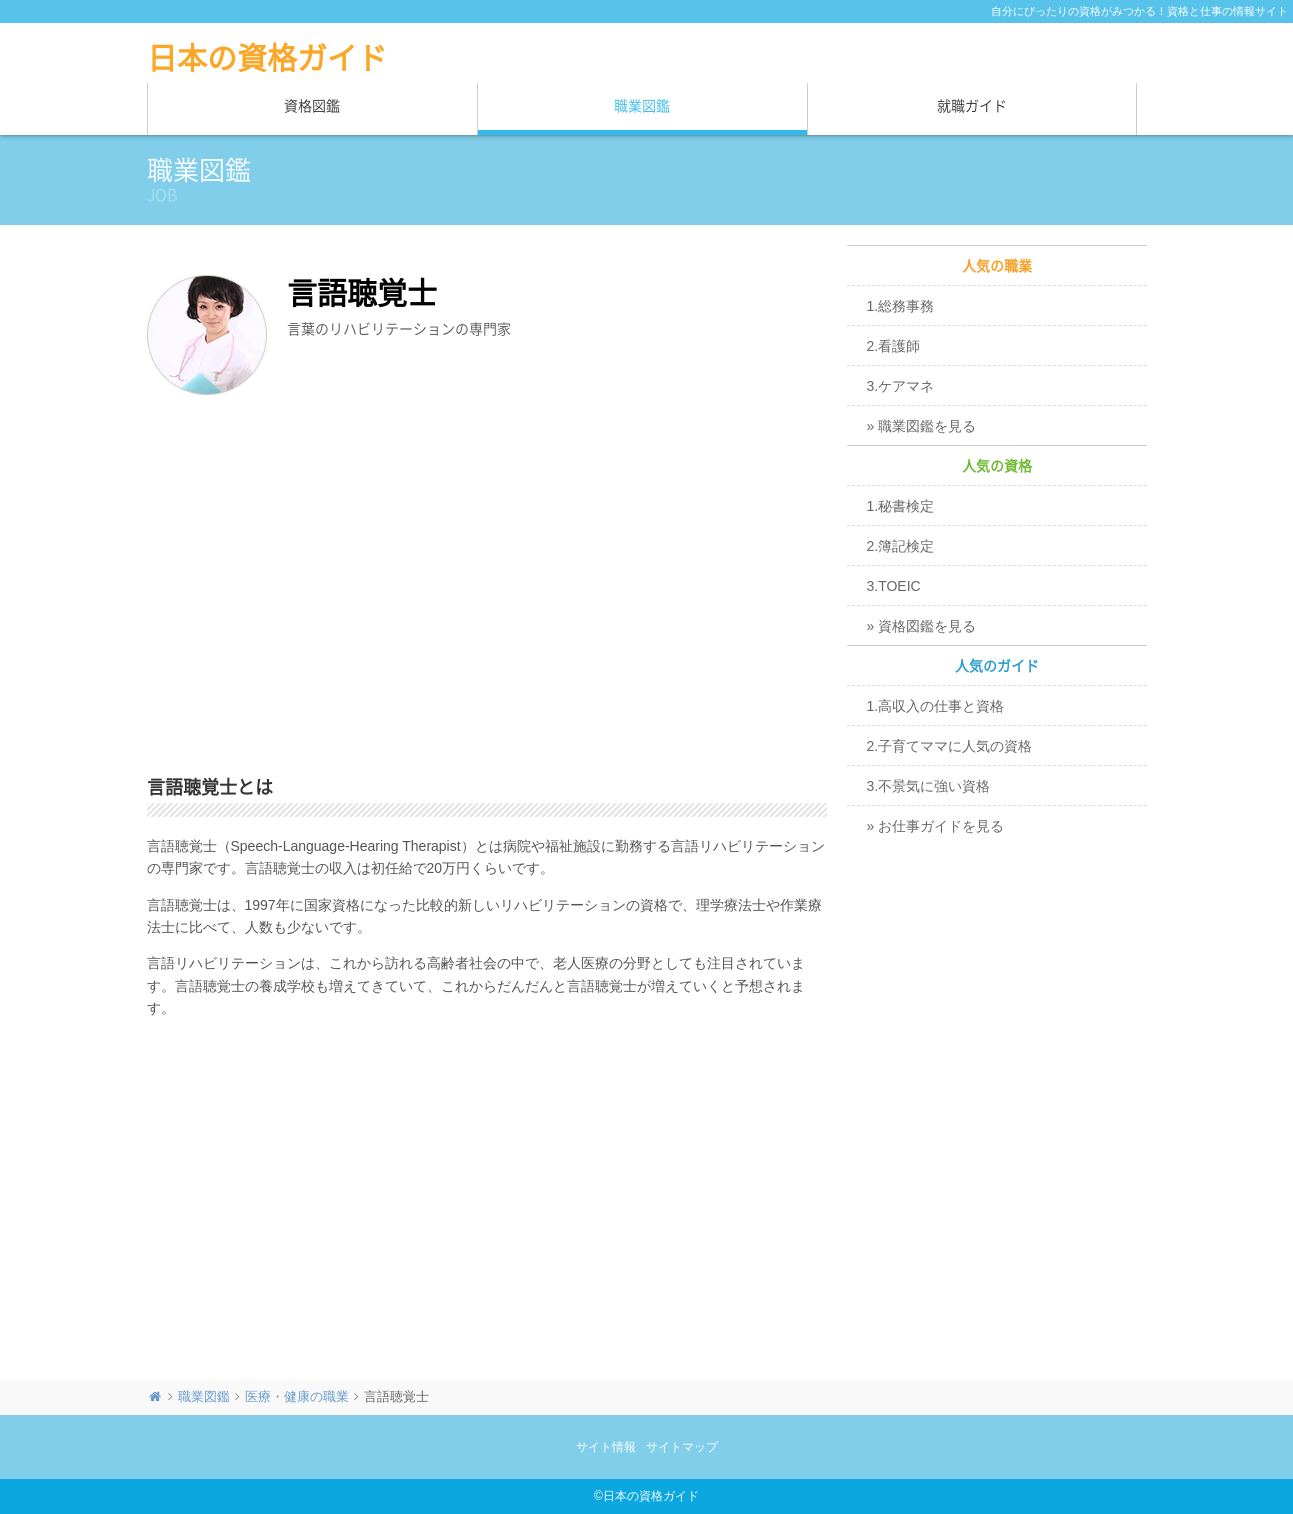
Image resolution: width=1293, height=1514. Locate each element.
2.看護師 (894, 346)
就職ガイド (972, 106)
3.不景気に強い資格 (929, 786)
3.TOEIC (894, 586)
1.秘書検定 (901, 506)
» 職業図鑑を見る (922, 426)
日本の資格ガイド (267, 58)
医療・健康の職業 (297, 1396)
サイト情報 (606, 1447)
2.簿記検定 (901, 546)
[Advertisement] (487, 589)
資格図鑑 (312, 106)
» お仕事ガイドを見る (936, 826)
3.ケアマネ (901, 386)
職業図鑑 (642, 106)
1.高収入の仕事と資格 (936, 706)
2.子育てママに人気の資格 (950, 746)
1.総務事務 (901, 306)
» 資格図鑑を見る (922, 626)
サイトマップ (682, 1447)
